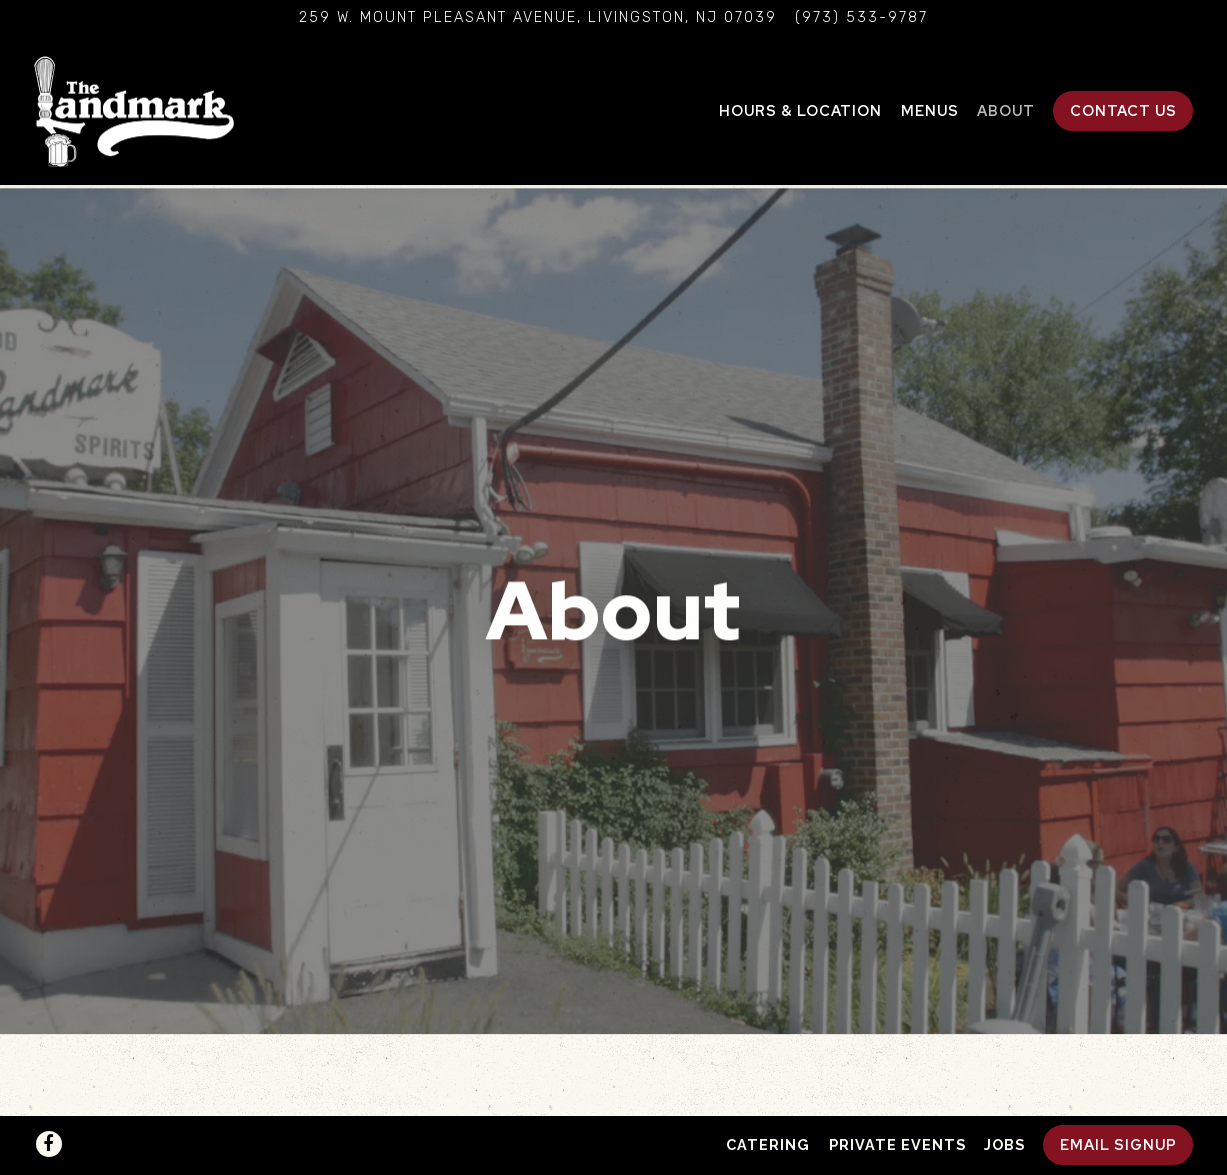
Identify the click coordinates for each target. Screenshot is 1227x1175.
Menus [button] (930, 110)
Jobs (1004, 1144)
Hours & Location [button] (800, 110)
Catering (768, 1144)
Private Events (897, 1144)
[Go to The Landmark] (538, 18)
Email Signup (1118, 1144)
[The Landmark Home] (134, 110)
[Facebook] (49, 1144)
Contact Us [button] (1123, 110)
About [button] (1006, 110)
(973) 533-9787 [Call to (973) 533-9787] (861, 17)
